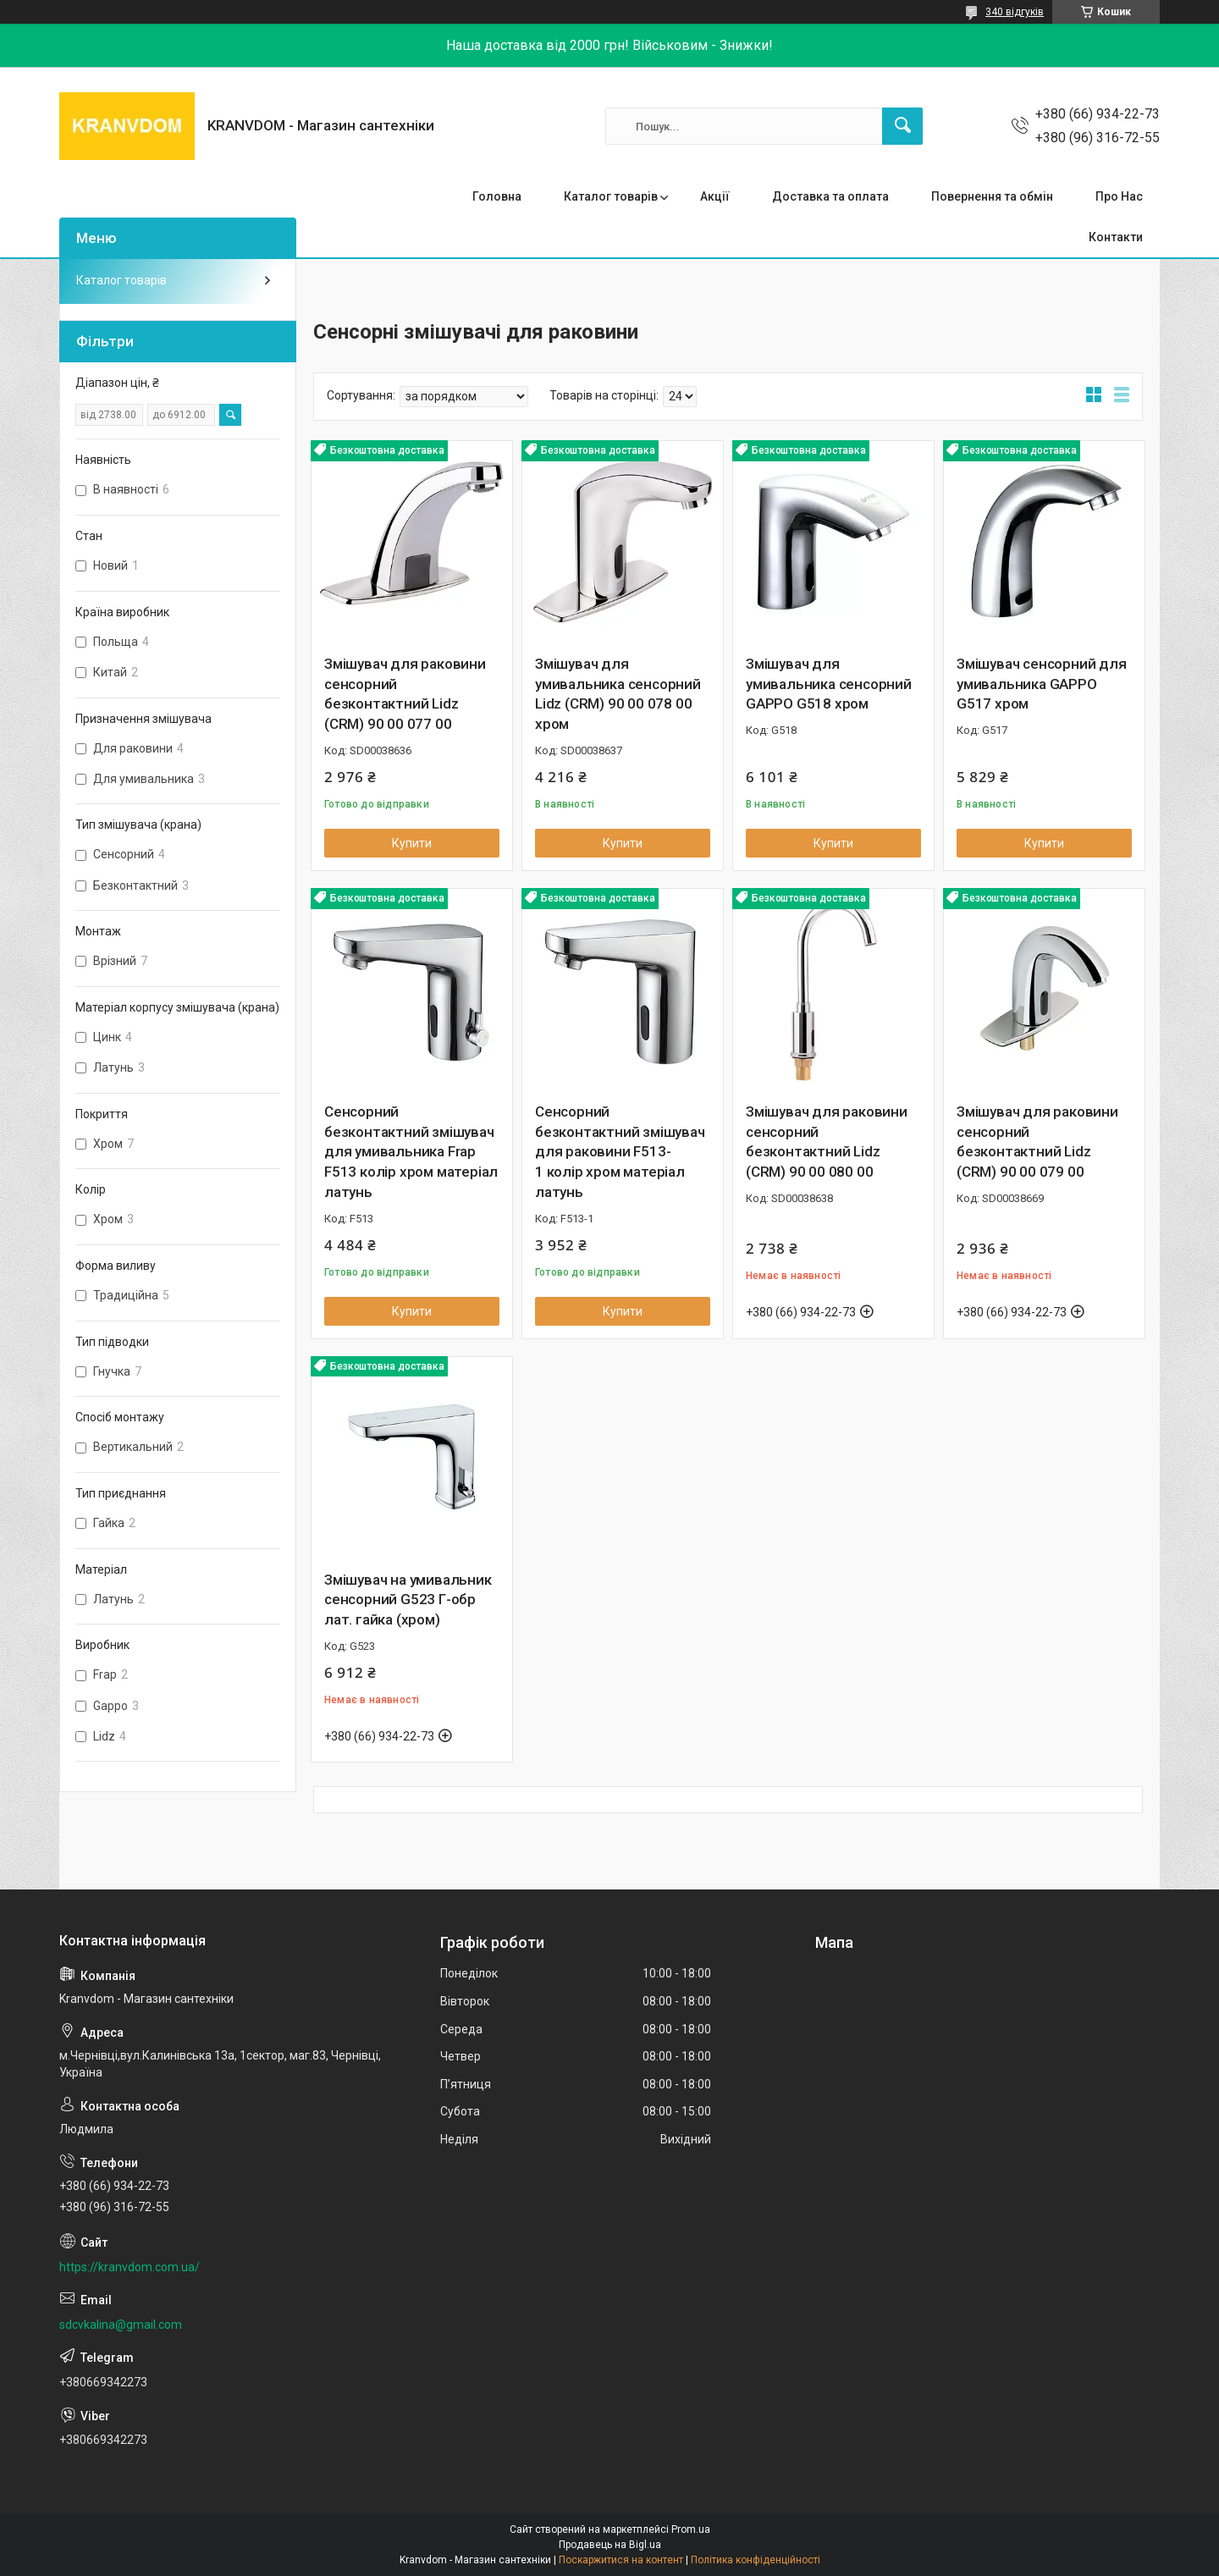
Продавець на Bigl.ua (610, 2545)
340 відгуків (1014, 12)
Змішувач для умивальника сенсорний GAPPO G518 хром (829, 684)
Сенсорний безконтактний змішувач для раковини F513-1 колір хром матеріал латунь (620, 1151)
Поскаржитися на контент (621, 2560)
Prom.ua (690, 2529)
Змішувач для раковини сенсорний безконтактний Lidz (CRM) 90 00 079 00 (1037, 1141)
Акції (715, 196)
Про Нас (1119, 196)
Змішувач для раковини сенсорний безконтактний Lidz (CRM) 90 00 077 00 (405, 693)
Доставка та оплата (830, 196)
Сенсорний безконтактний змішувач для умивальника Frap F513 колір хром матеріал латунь (411, 1151)
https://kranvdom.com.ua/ (129, 2267)
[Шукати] (902, 126)
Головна (496, 196)
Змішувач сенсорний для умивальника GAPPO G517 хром (1042, 684)
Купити (412, 843)
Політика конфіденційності (755, 2560)
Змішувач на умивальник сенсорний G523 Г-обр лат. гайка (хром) (408, 1600)
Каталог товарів (611, 196)
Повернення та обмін (992, 196)
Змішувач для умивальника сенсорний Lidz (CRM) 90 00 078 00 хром (618, 693)
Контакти (1116, 237)
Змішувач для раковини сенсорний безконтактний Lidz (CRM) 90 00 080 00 (826, 1141)
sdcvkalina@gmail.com (120, 2324)
